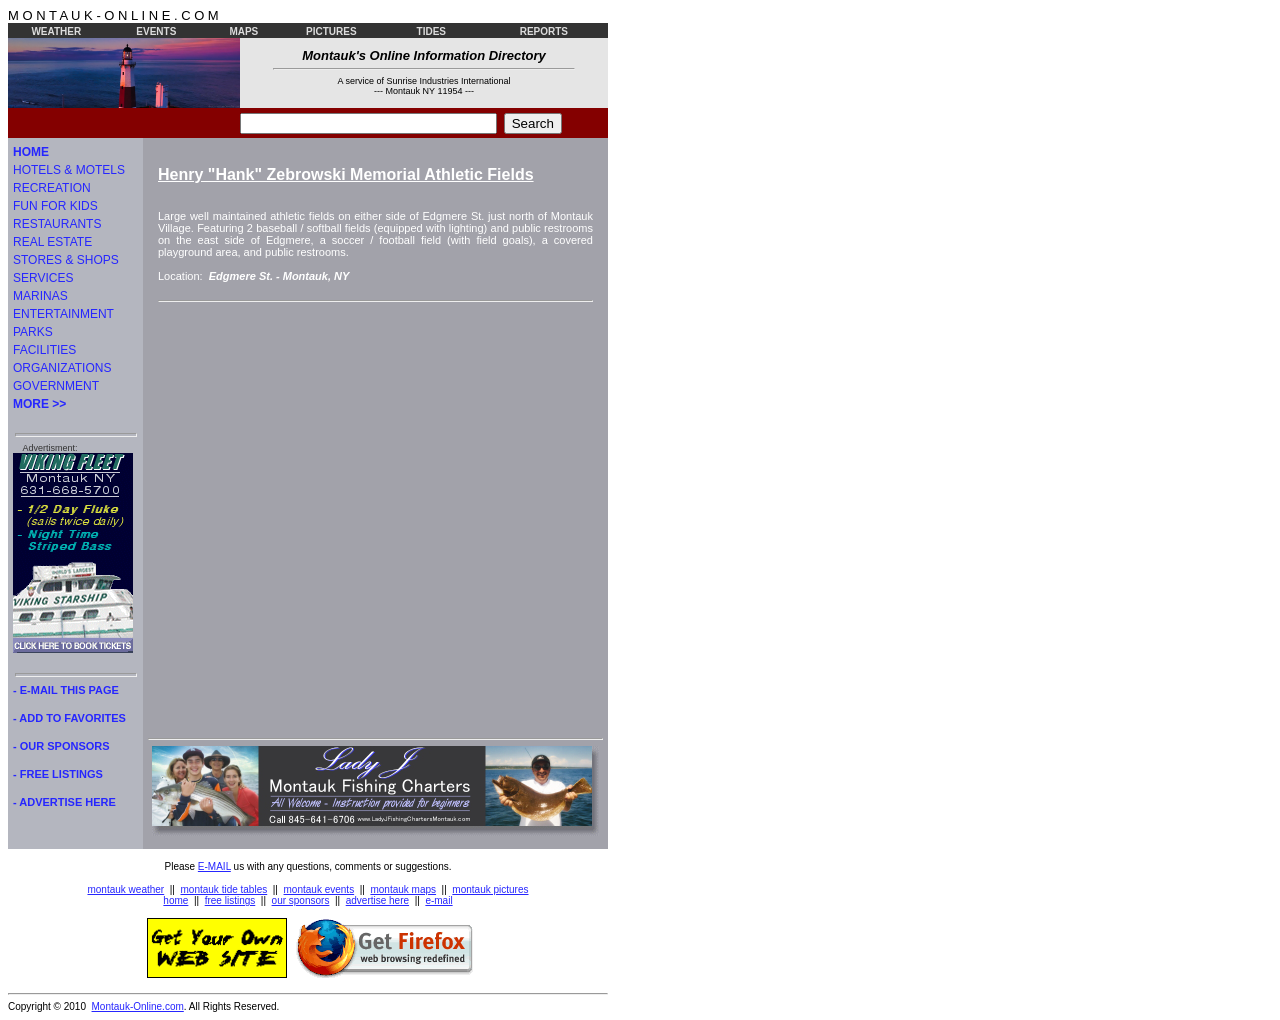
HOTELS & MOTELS (69, 170)
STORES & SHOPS (66, 260)
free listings (230, 900)
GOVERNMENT (56, 386)
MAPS (243, 31)
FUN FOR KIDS (55, 206)
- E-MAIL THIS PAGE (66, 690)
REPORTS (544, 31)
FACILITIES (44, 350)
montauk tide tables (224, 889)
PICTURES (331, 31)
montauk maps (403, 889)
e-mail (438, 900)
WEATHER (56, 31)
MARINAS (40, 296)
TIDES (431, 31)
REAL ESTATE (52, 242)
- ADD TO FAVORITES (69, 718)
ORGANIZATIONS (62, 368)
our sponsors (301, 900)
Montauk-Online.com (138, 1006)
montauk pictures (490, 889)
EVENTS (156, 31)
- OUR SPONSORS (61, 746)
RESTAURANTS (57, 224)
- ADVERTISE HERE (64, 802)
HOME (31, 152)
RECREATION (52, 188)
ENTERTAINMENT (63, 314)
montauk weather (125, 889)
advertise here (377, 900)
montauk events (319, 889)
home (175, 900)
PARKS (33, 332)
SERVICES (43, 278)
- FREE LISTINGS (58, 774)
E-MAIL (214, 866)
